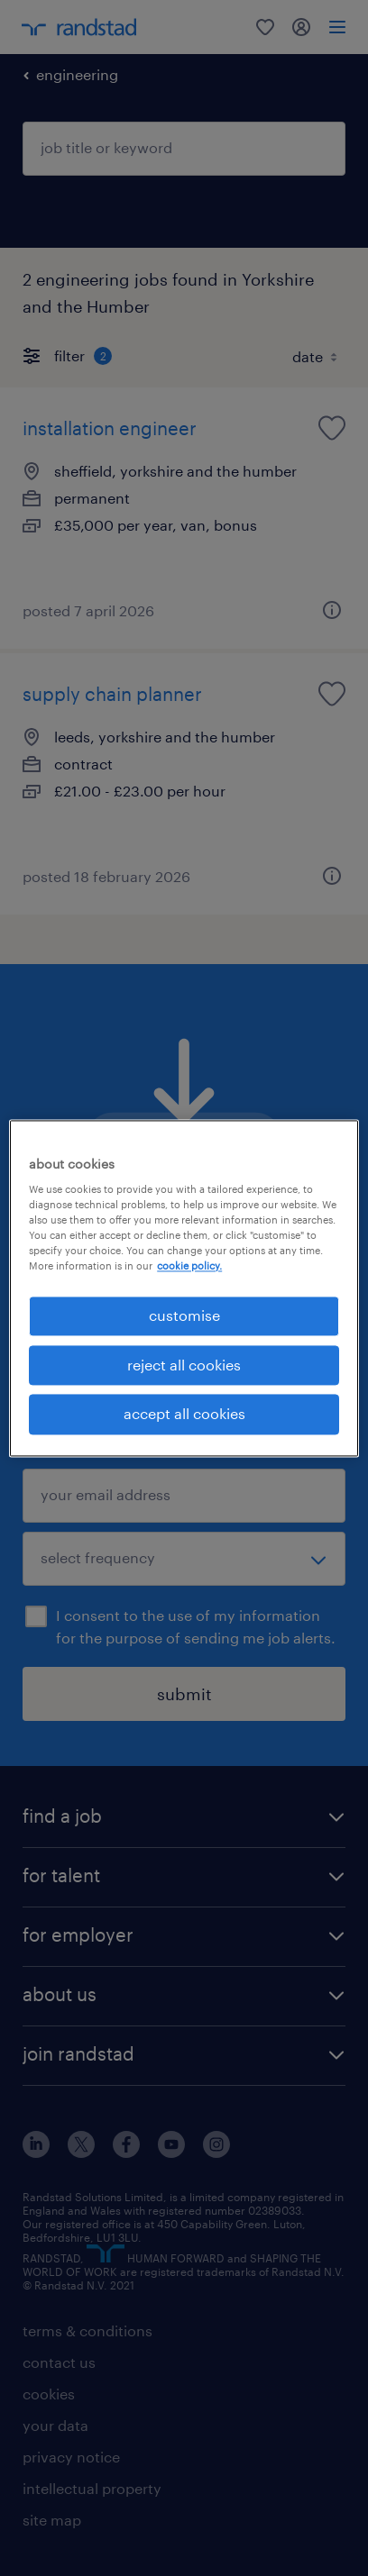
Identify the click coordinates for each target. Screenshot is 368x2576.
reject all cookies (184, 1364)
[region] (184, 1288)
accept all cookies (184, 1414)
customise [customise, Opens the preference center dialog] (184, 1315)
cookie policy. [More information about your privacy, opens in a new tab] (189, 1266)
